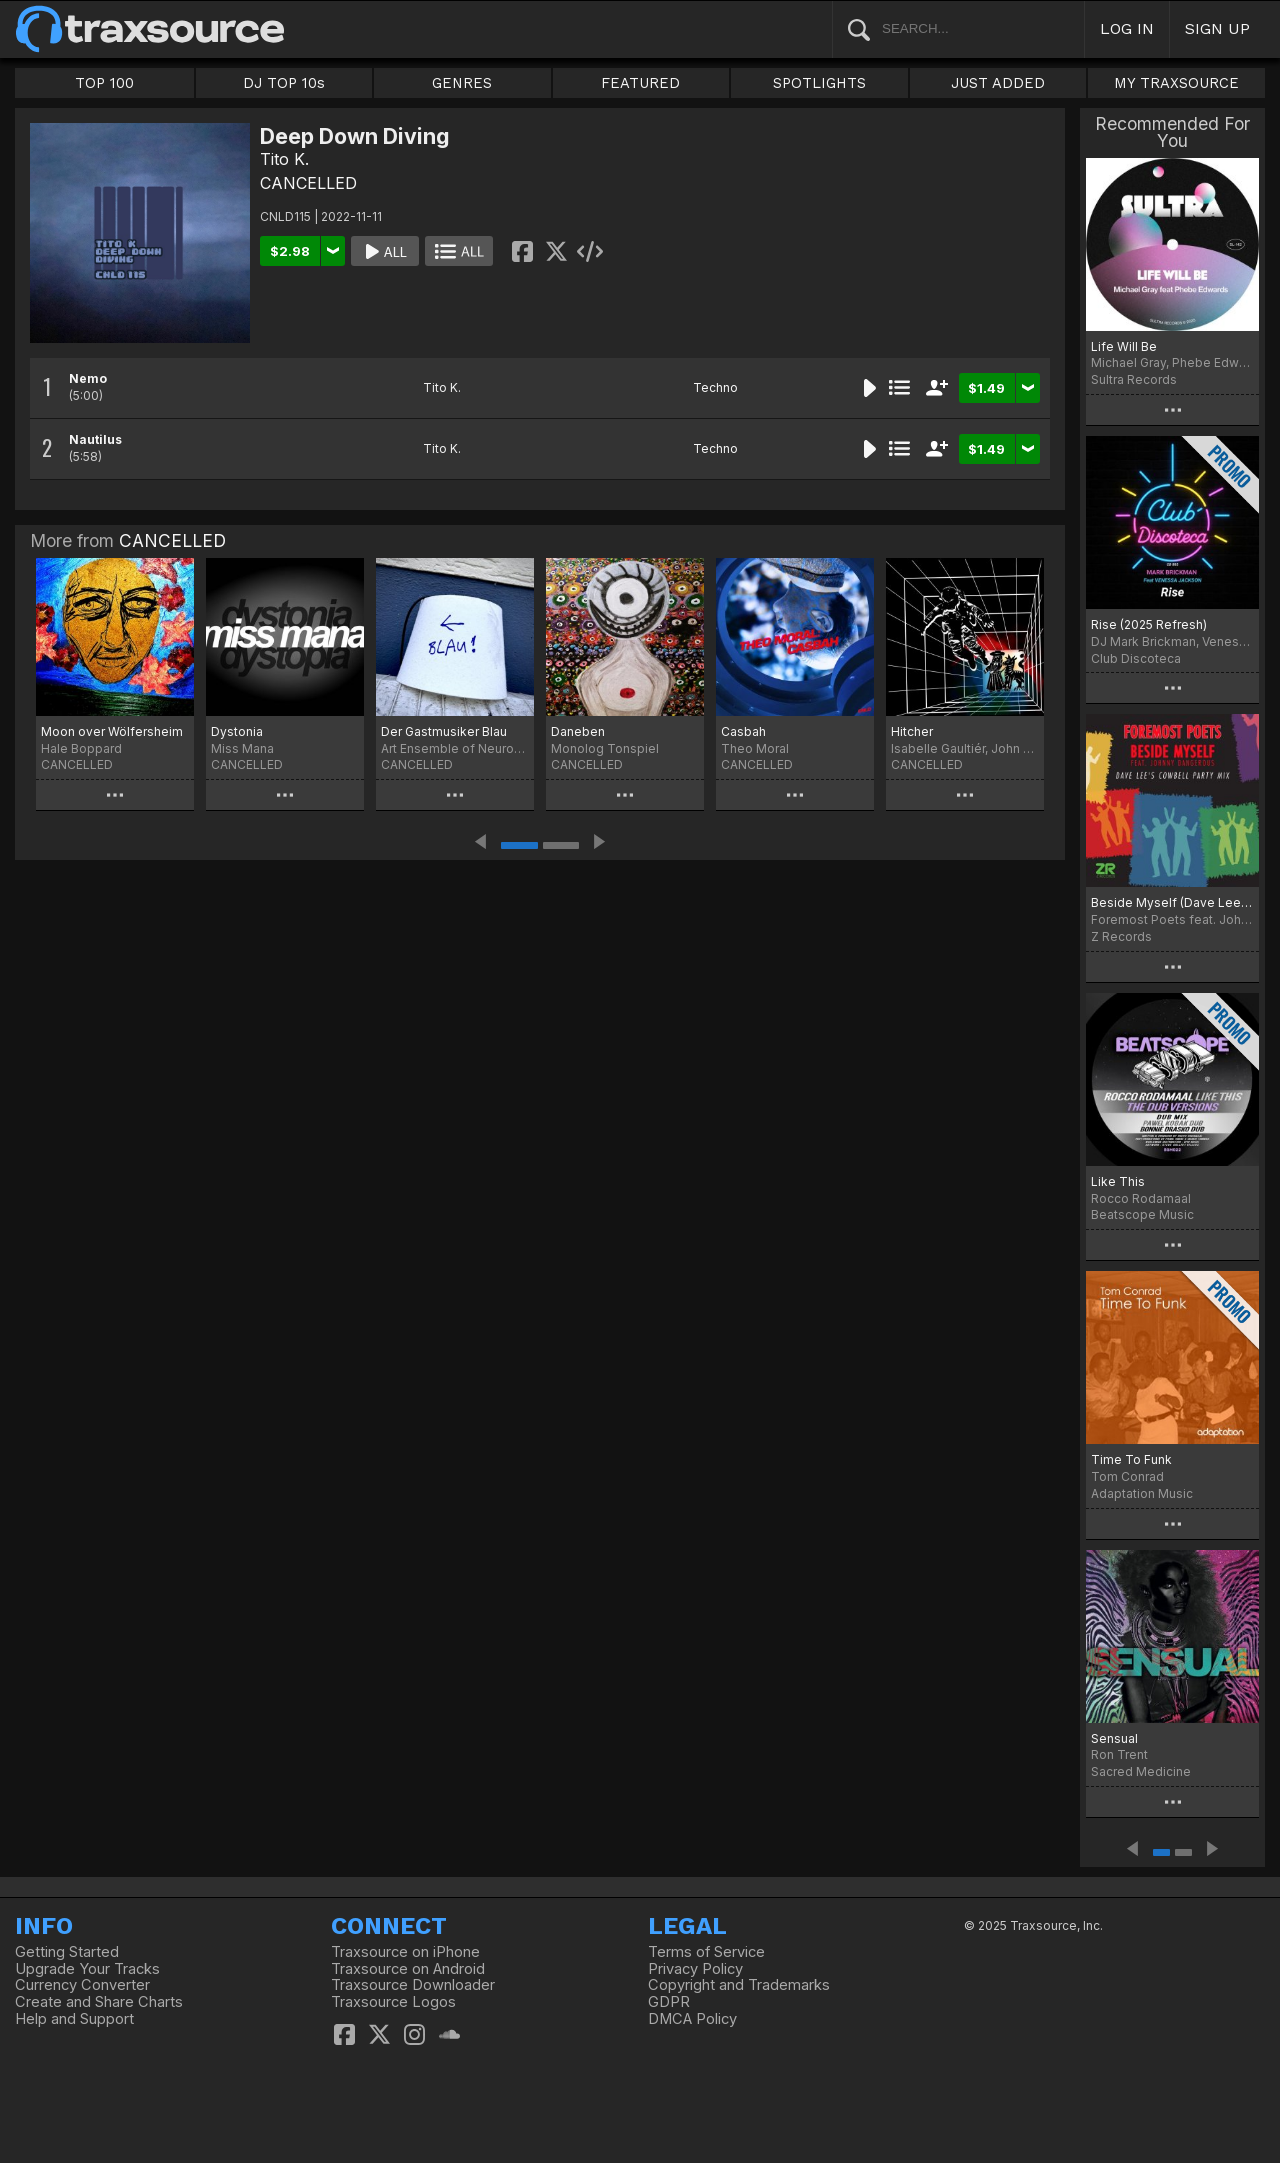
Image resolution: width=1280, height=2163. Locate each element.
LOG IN (1127, 28)
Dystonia (237, 731)
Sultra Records (1134, 379)
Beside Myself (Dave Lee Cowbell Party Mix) (1172, 902)
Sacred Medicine (1141, 1771)
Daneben (578, 731)
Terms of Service (706, 1952)
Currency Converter (82, 1985)
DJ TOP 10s (284, 83)
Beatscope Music (1142, 1214)
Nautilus (95, 439)
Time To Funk (1131, 1459)
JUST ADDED (998, 83)
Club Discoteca (1136, 658)
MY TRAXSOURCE (1176, 83)
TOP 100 (104, 83)
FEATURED (640, 83)
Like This (1118, 1181)
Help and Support (74, 2019)
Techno (715, 387)
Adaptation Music (1142, 1493)
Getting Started (67, 1952)
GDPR (669, 2002)
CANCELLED (308, 183)
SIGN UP (1217, 28)
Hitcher (912, 731)
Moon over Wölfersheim (112, 731)
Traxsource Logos (393, 2002)
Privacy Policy (695, 1969)
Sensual (1114, 1738)
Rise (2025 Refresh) (1149, 624)
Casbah (743, 731)
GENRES (462, 83)
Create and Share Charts (99, 2002)
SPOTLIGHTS (819, 83)
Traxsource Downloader (413, 1985)
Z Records (1121, 936)
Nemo (88, 378)
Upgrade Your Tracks (87, 1969)
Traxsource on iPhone (405, 1952)
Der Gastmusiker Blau (444, 731)
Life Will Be (1124, 346)
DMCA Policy (692, 2019)
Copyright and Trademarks (739, 1985)
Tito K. (284, 159)
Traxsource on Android (408, 1969)
